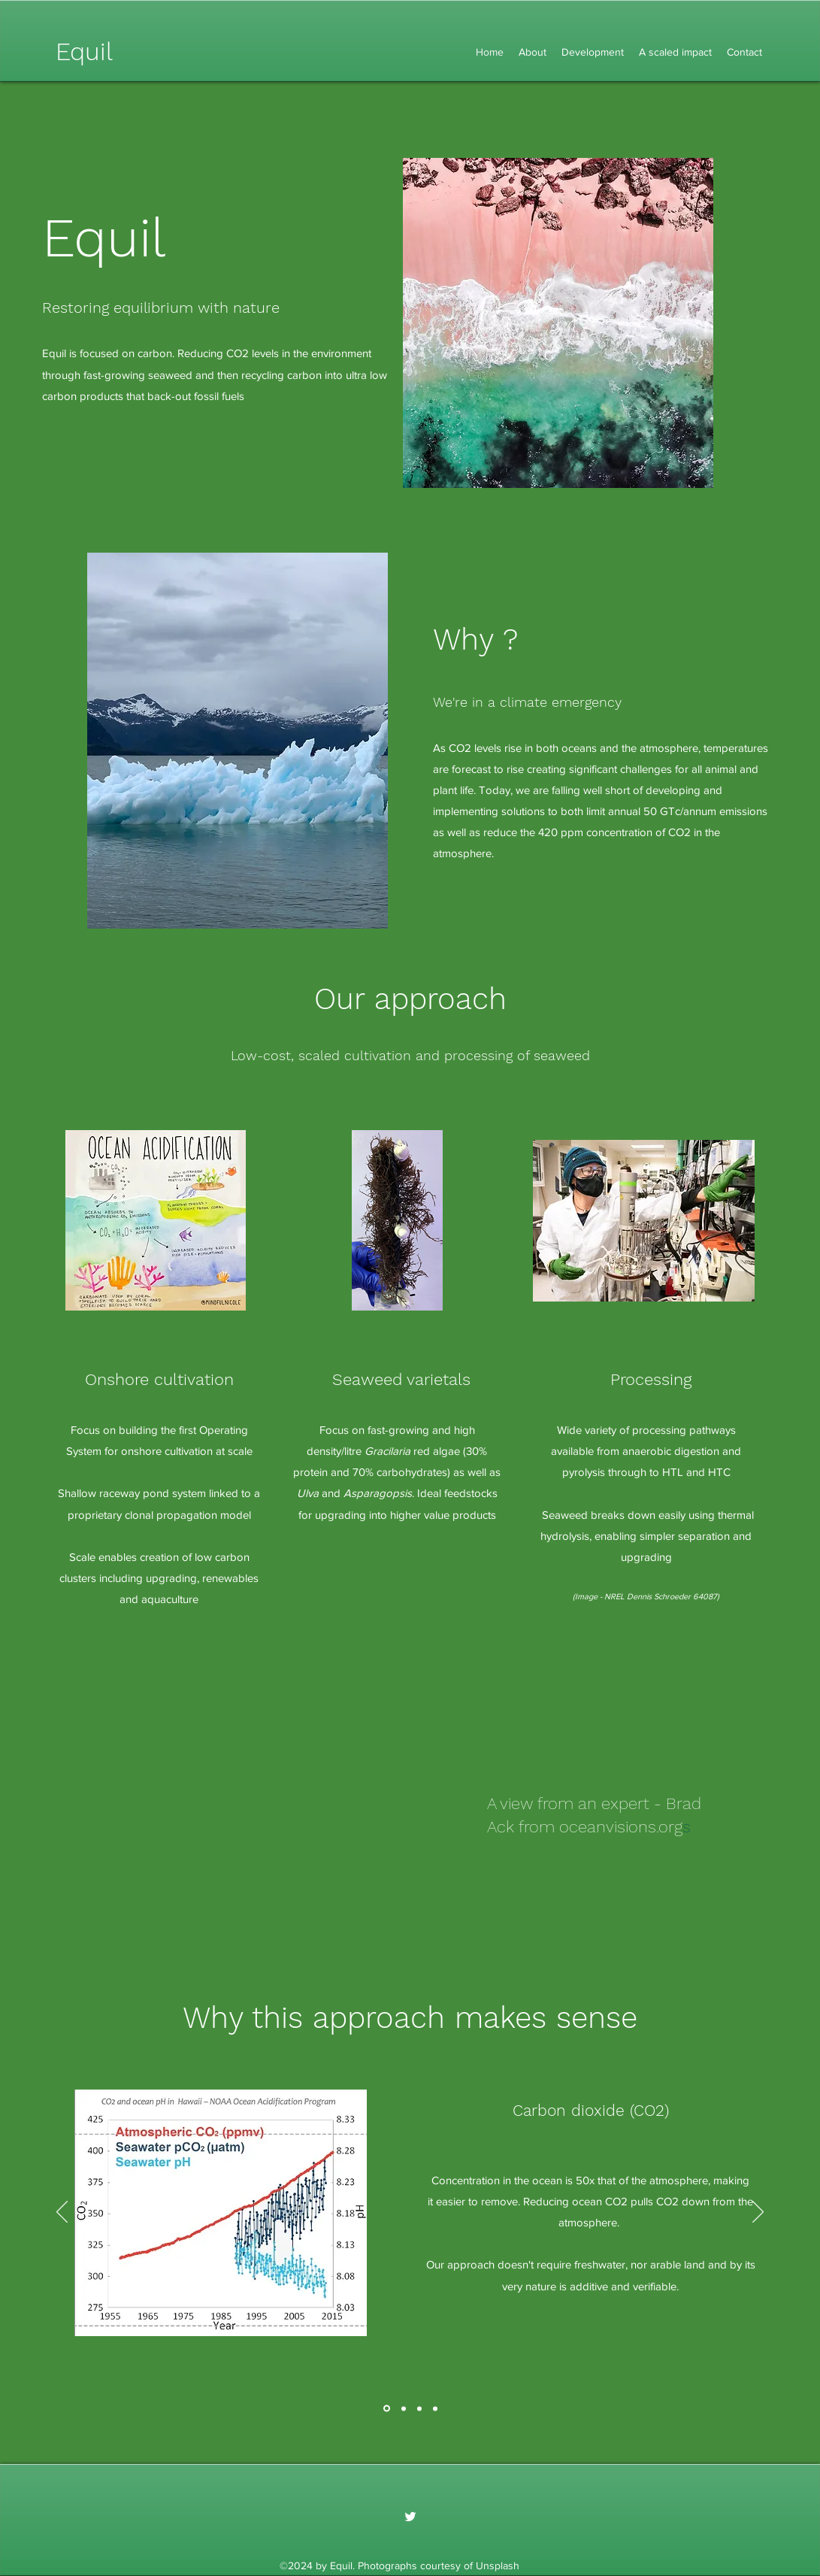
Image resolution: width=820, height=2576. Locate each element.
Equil (84, 51)
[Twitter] (410, 2516)
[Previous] (62, 2213)
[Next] (758, 2213)
